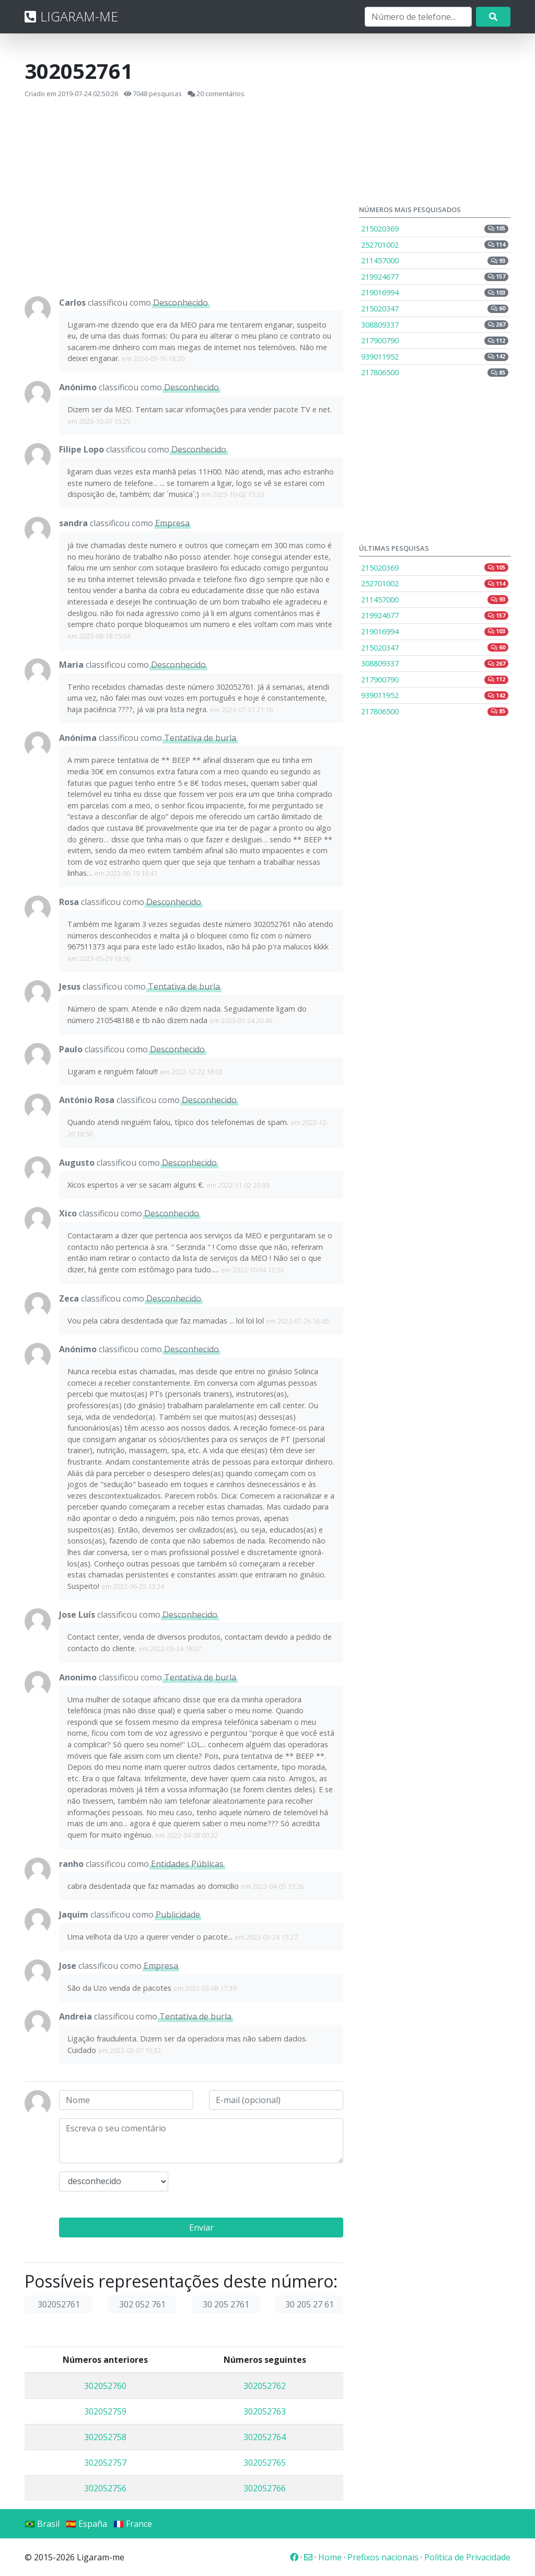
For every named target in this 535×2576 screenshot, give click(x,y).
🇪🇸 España (86, 2523)
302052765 (264, 2462)
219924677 (434, 277)
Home (330, 2557)
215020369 (434, 229)
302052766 (264, 2488)
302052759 (105, 2411)
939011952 (434, 357)
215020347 (434, 309)
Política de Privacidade (467, 2557)
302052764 (264, 2437)
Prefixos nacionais (382, 2557)
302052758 (105, 2437)
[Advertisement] (184, 198)
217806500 (434, 372)
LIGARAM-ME (71, 16)
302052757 (105, 2462)
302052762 (264, 2386)
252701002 (434, 245)
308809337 (434, 325)
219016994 (434, 292)
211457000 (434, 260)
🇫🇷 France (132, 2523)
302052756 (105, 2488)
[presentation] (263, 2192)
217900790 (434, 340)
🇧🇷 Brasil (42, 2523)
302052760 (105, 2386)
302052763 (264, 2411)
